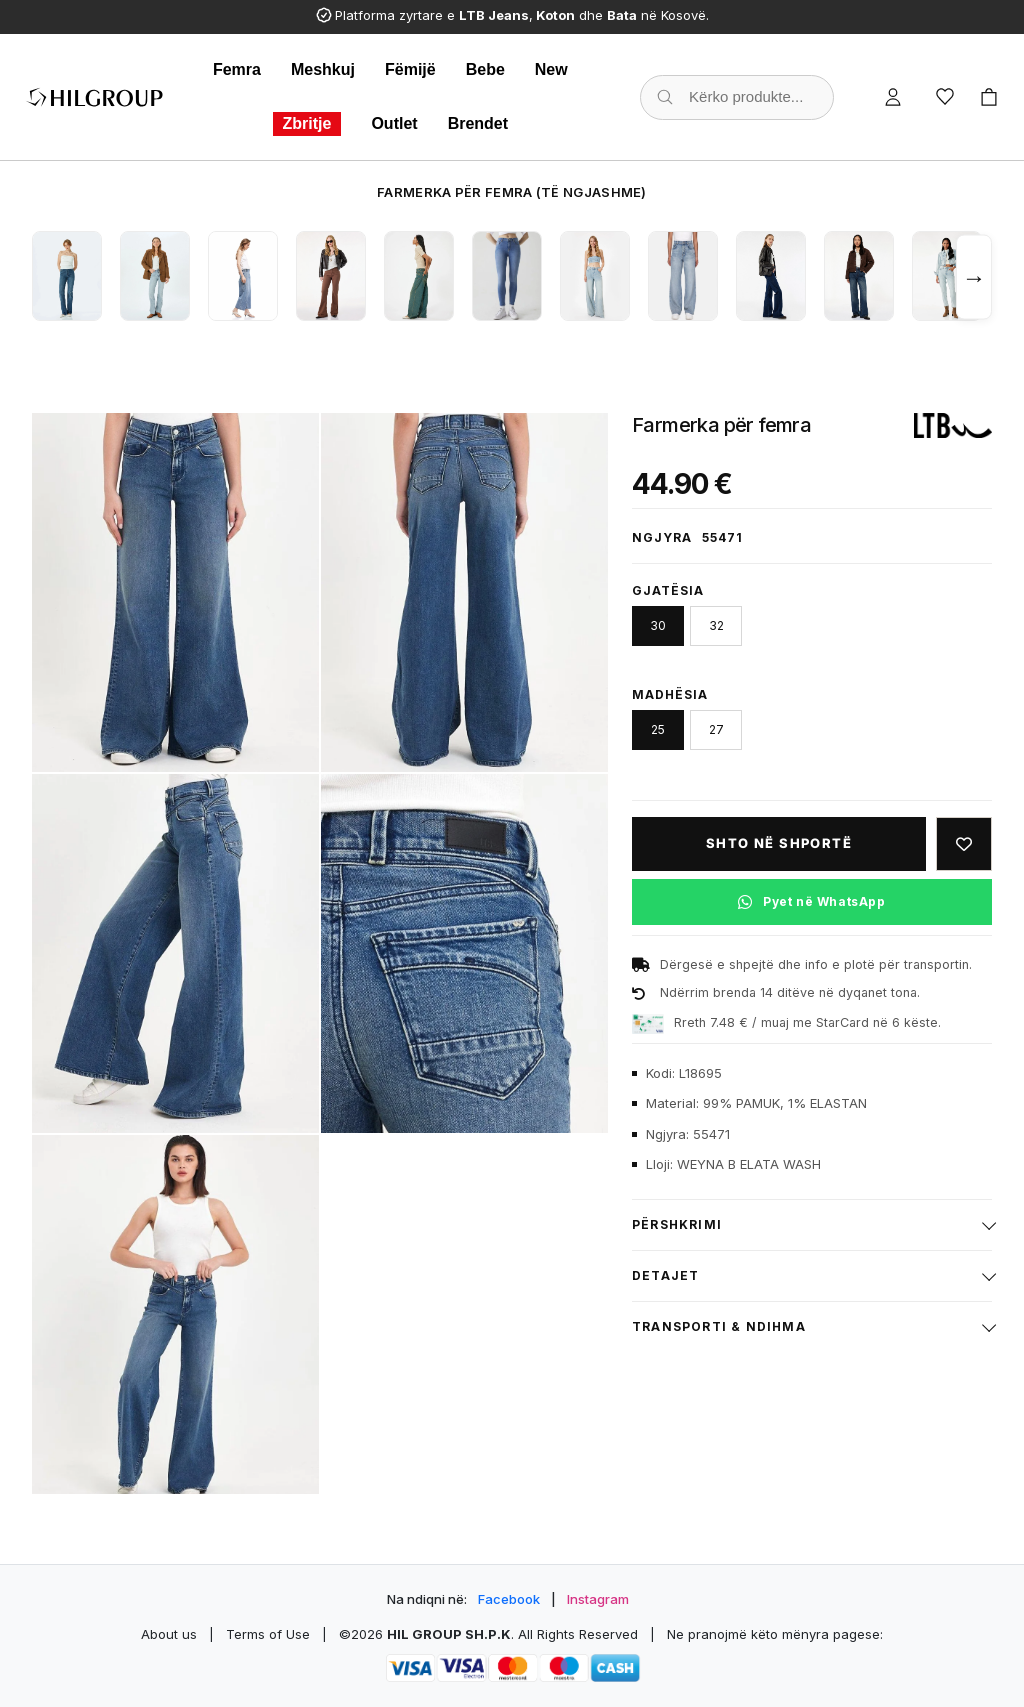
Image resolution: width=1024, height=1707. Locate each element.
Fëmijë (410, 69)
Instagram (598, 1599)
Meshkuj (323, 69)
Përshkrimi (677, 1224)
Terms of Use (268, 1634)
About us (169, 1634)
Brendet (478, 123)
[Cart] (989, 97)
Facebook (509, 1599)
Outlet (394, 123)
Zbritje (307, 123)
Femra (237, 69)
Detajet (665, 1275)
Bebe (485, 69)
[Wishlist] (945, 97)
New (551, 69)
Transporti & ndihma (719, 1326)
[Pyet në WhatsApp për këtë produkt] (812, 902)
